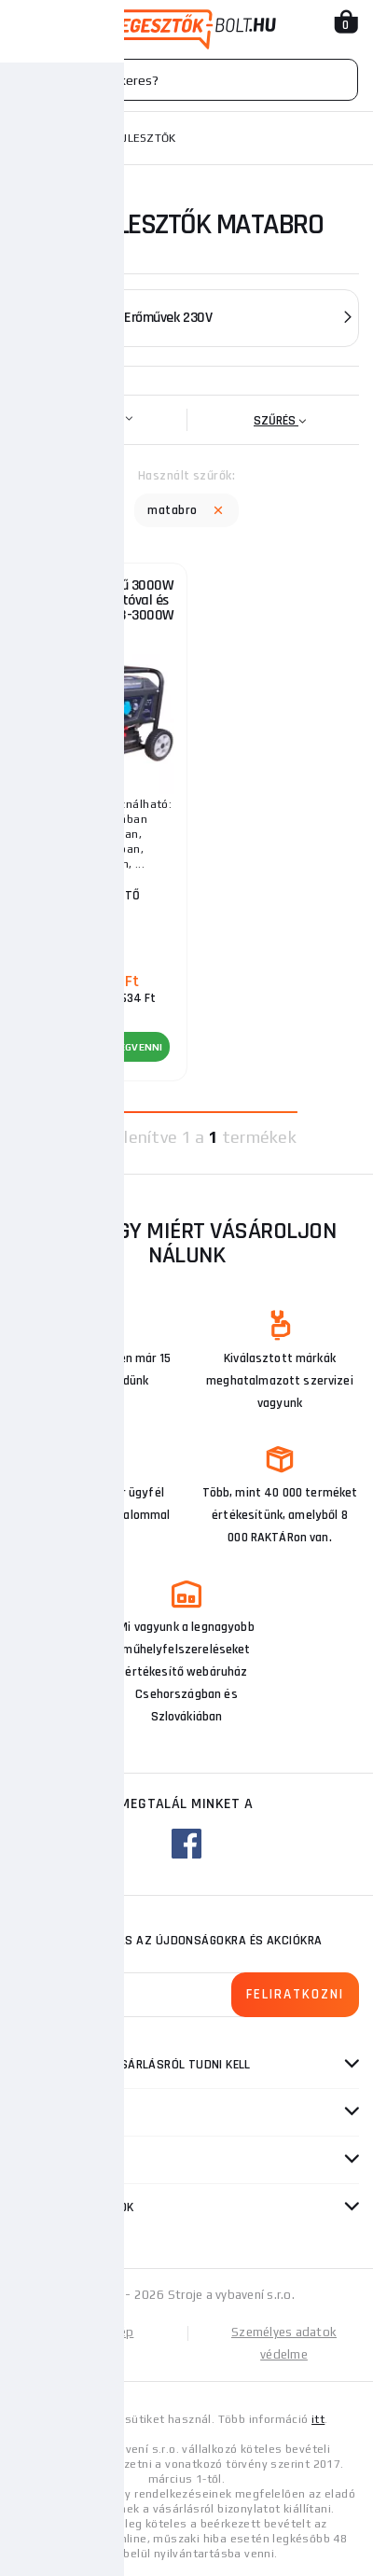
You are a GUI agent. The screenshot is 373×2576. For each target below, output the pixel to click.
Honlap (36, 138)
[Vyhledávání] (186, 80)
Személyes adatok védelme (284, 2343)
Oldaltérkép (100, 2332)
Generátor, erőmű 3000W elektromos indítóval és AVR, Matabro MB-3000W (100, 600)
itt (318, 2419)
